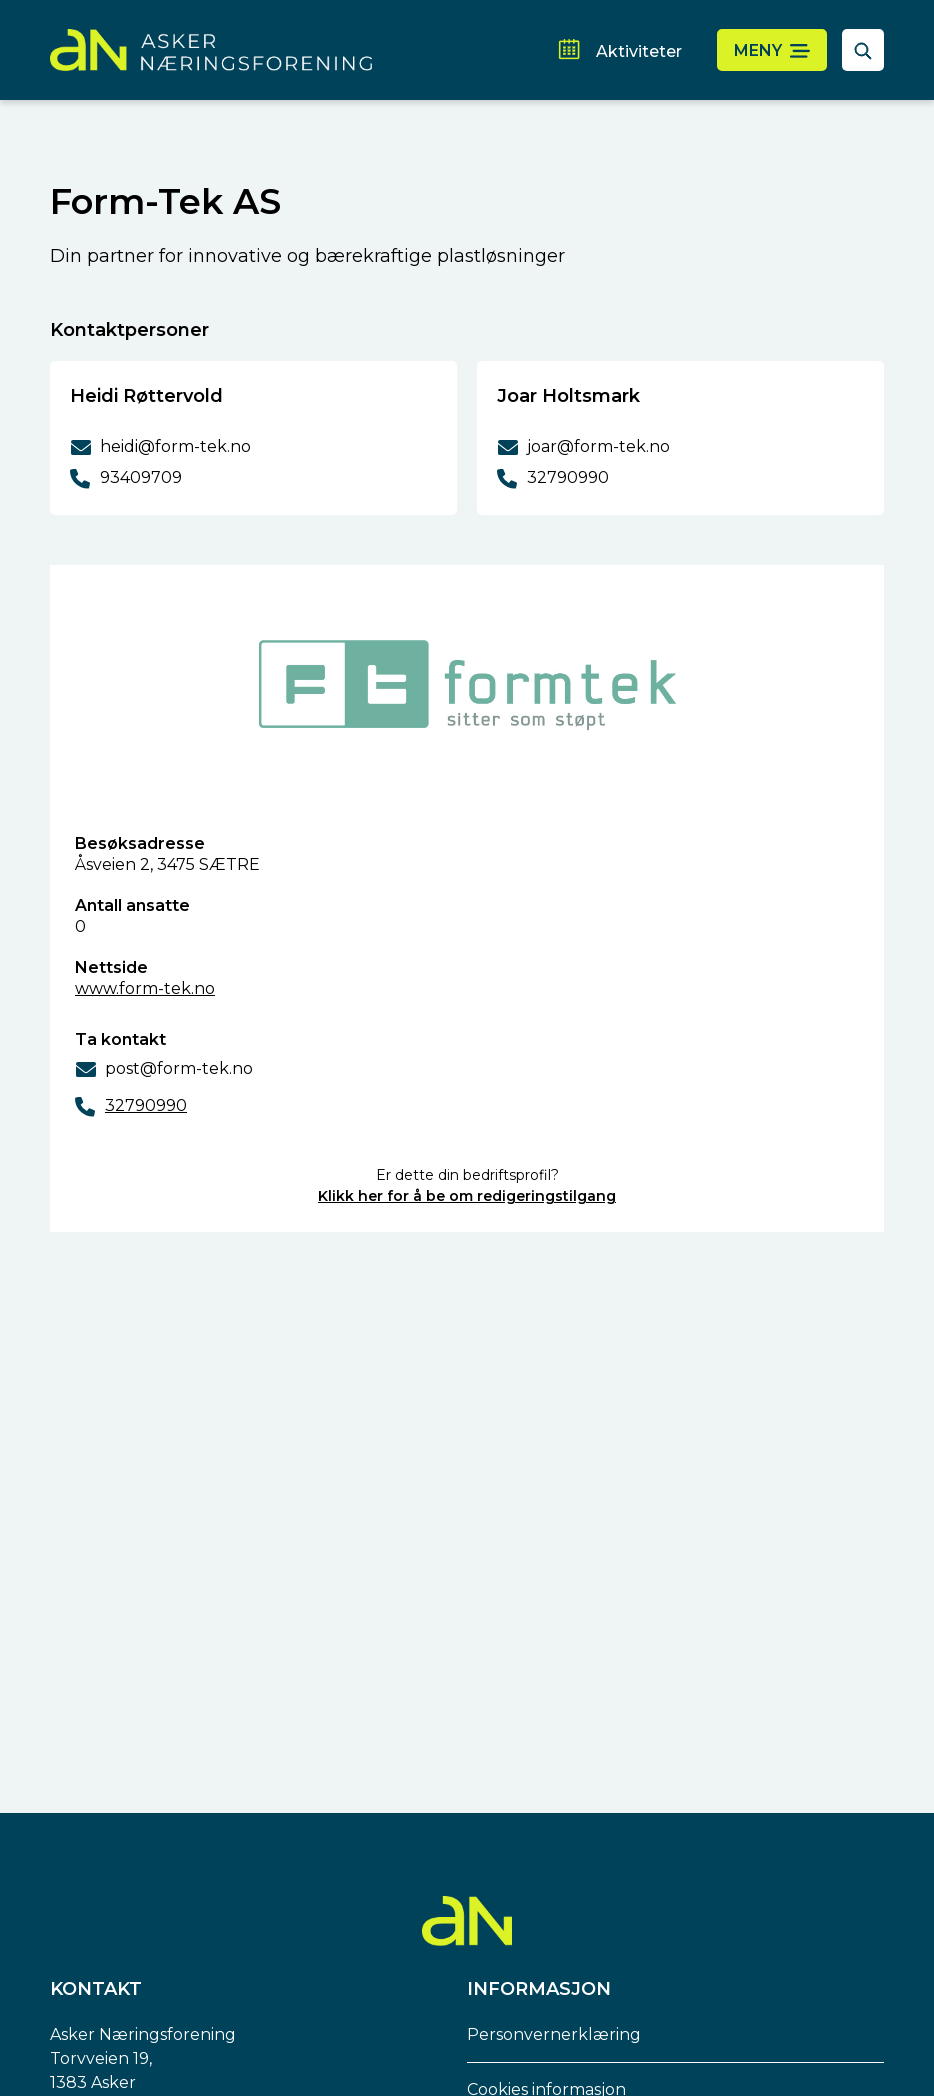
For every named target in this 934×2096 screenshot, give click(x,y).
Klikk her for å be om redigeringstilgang (467, 1196)
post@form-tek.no (179, 1068)
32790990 (146, 1105)
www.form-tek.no (145, 988)
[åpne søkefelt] (863, 50)
